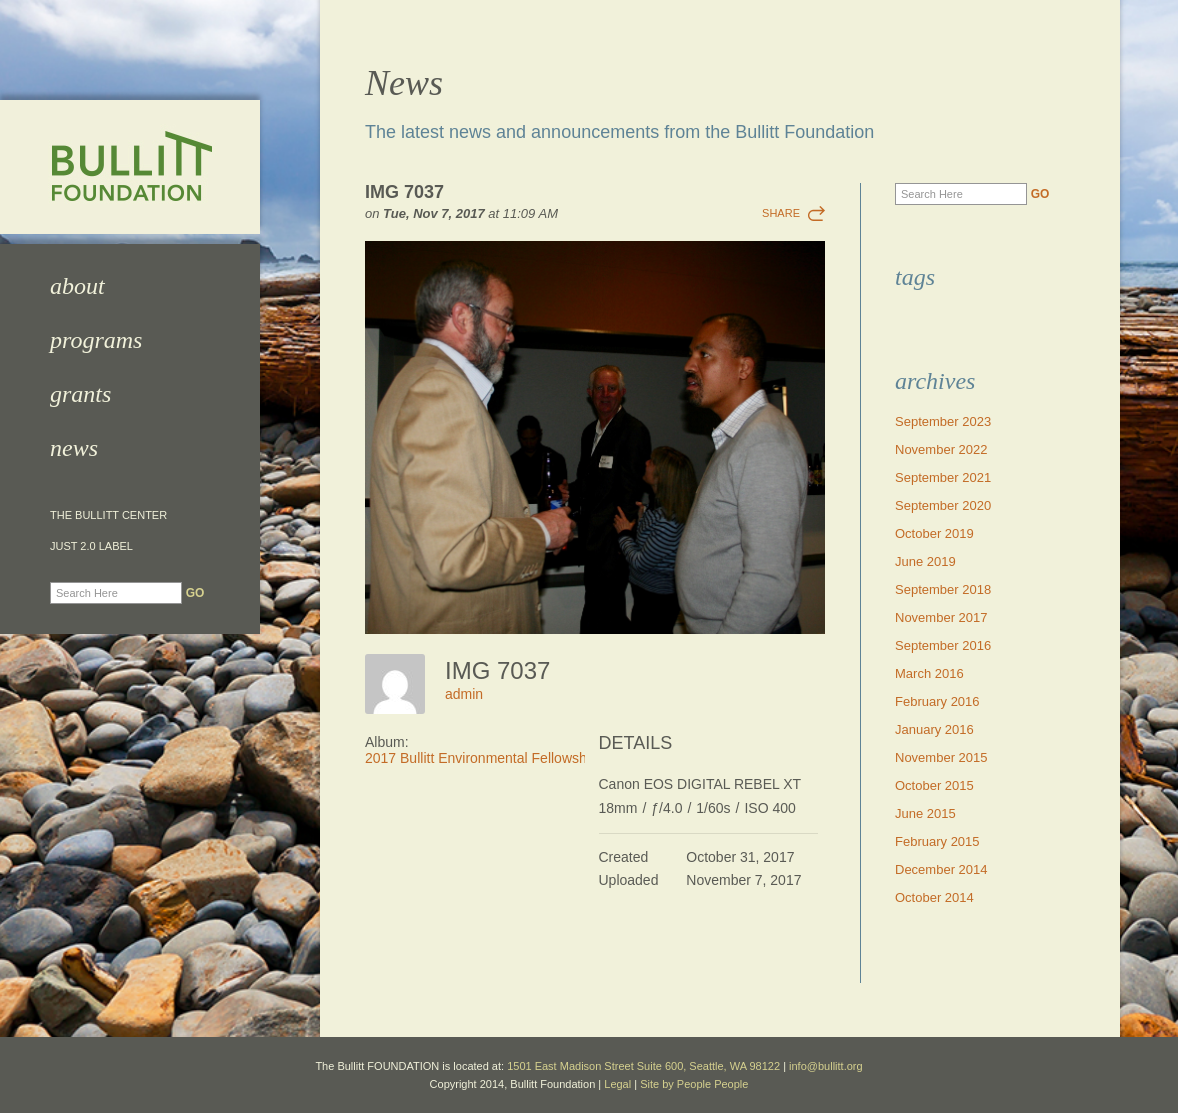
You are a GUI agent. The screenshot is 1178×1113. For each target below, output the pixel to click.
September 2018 (943, 589)
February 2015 (937, 841)
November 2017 (941, 617)
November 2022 (941, 449)
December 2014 (941, 869)
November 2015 (941, 757)
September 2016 (943, 645)
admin (464, 694)
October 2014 (934, 897)
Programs (96, 340)
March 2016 (929, 673)
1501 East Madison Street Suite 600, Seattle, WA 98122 (643, 1066)
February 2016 (937, 701)
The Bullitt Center (108, 515)
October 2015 (934, 785)
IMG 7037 (404, 192)
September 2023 (943, 421)
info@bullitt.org (826, 1066)
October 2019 (934, 533)
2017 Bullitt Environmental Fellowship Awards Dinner (528, 758)
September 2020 (943, 505)
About (77, 286)
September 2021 (943, 477)
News (74, 448)
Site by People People (694, 1084)
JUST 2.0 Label (91, 546)
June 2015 (925, 813)
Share (781, 213)
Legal (617, 1084)
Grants (80, 394)
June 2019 (925, 561)
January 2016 (934, 729)
